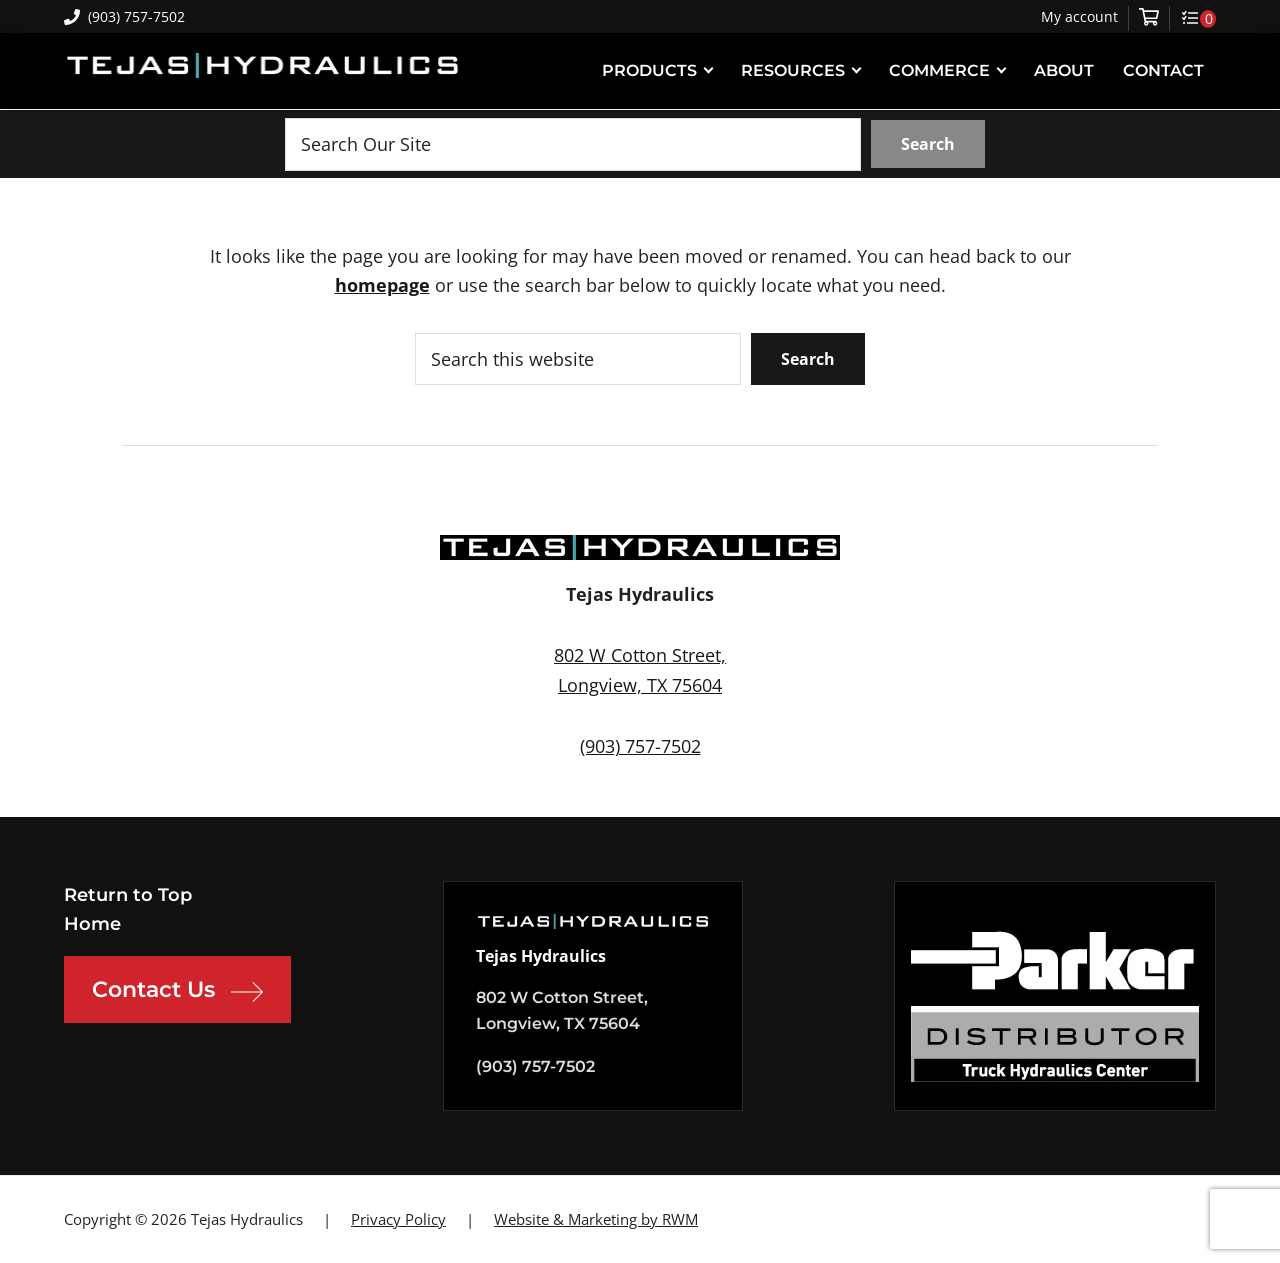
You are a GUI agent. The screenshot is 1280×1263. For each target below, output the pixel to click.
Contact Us (177, 992)
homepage (382, 285)
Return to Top (128, 895)
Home (92, 924)
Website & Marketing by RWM (596, 1219)
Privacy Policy (398, 1219)
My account (1079, 17)
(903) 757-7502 (124, 16)
